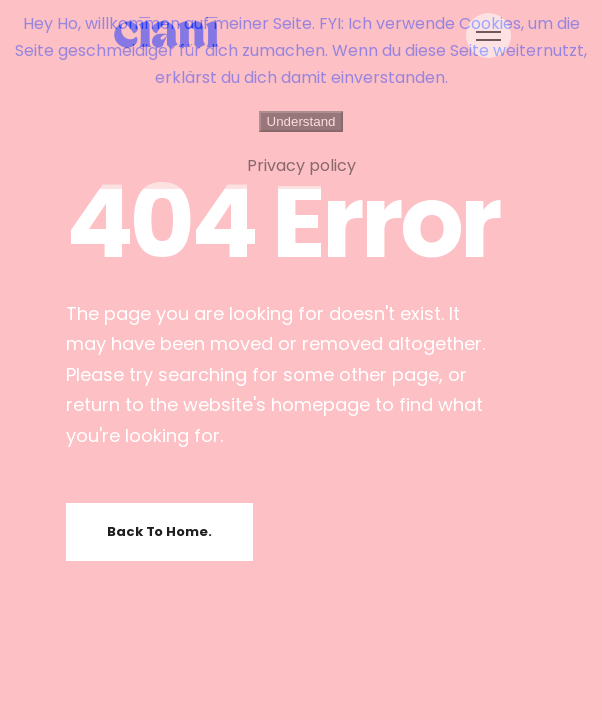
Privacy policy (301, 165)
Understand (301, 121)
